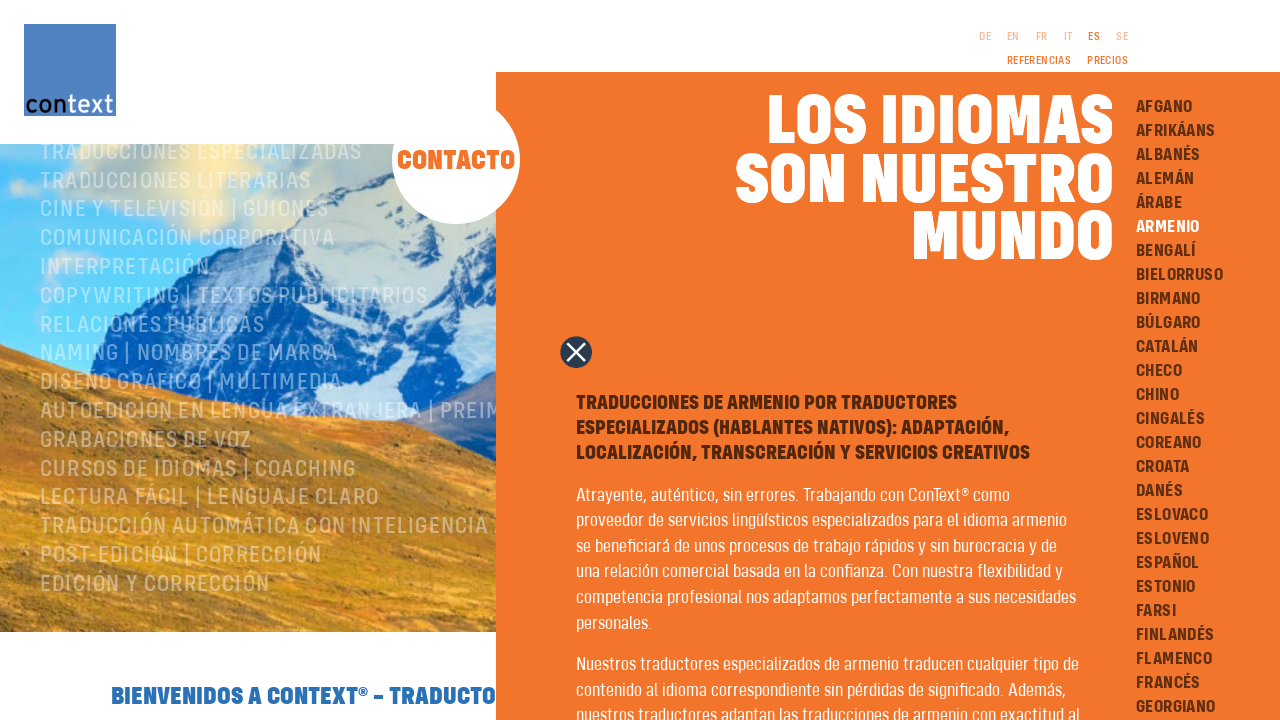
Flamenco (1174, 659)
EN (1013, 37)
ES (1094, 37)
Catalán (1167, 347)
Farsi (1156, 611)
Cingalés (1170, 419)
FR (1042, 37)
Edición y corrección (155, 641)
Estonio (1166, 587)
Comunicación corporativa (187, 295)
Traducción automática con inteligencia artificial (321, 583)
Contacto (456, 161)
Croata (1162, 467)
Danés (1159, 491)
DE (985, 37)
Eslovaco (1172, 515)
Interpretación (125, 324)
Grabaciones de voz (146, 497)
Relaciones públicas (152, 382)
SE (1122, 37)
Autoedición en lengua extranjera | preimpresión (314, 468)
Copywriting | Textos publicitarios (234, 353)
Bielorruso (1179, 275)
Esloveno (1172, 539)
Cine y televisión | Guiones (184, 266)
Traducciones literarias (176, 238)
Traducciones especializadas (201, 209)
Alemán (1165, 179)
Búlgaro (1168, 323)
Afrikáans (1176, 131)
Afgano (1164, 107)
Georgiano (1176, 707)
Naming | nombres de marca (189, 410)
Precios (1107, 61)
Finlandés (1175, 635)
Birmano (1168, 299)
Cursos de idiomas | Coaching (198, 526)
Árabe (1159, 203)
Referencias (1039, 61)
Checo (1159, 371)
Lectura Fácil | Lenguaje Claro (209, 554)
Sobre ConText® (125, 180)
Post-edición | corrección (181, 612)
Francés (1168, 683)
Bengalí (1166, 251)
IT (1068, 37)
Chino (1157, 395)
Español (1168, 563)
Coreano (1169, 443)
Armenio (1168, 227)
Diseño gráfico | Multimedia (191, 439)
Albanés (1168, 155)
